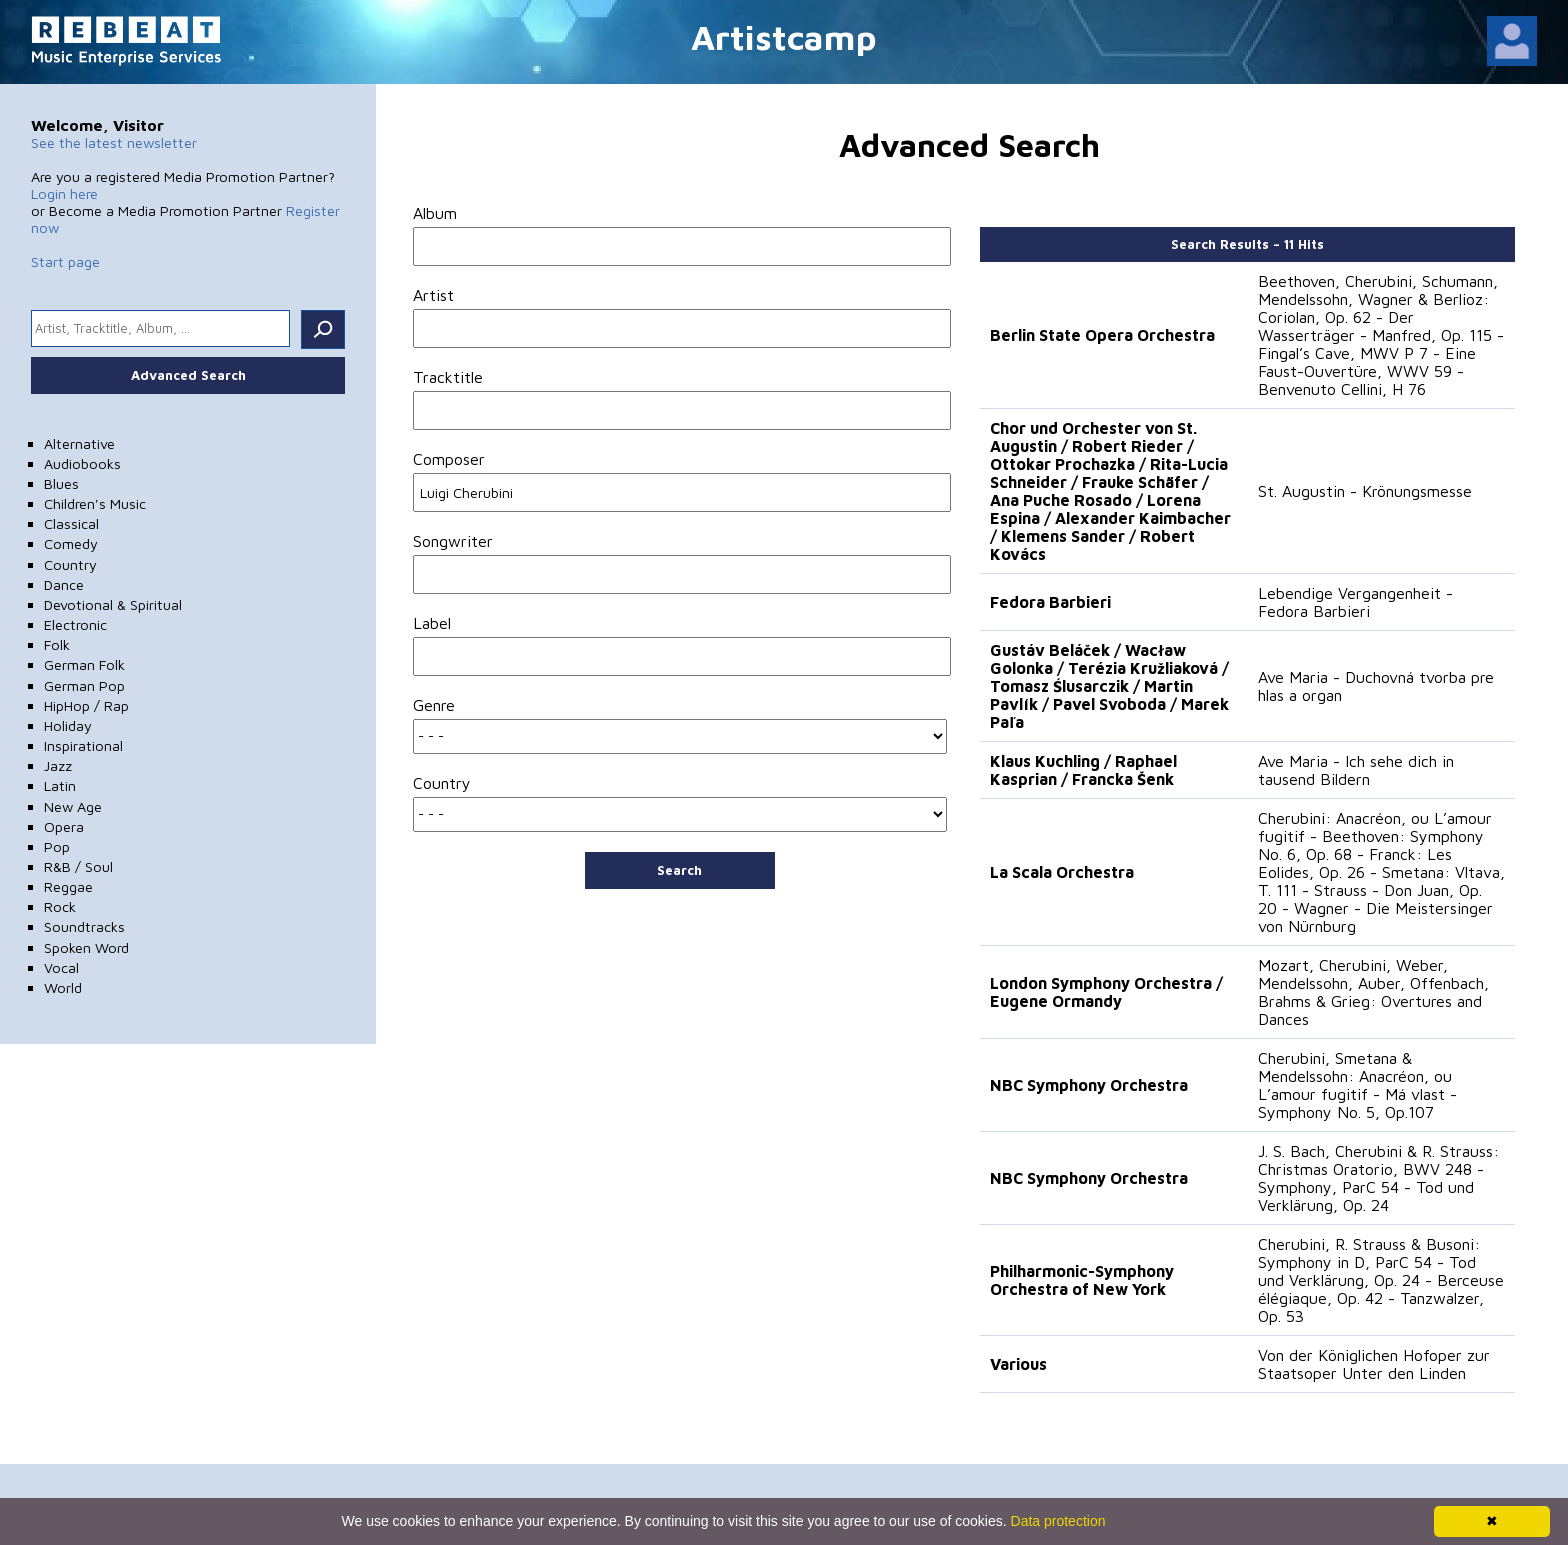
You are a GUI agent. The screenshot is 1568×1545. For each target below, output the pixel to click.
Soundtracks (84, 926)
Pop (57, 846)
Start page (65, 261)
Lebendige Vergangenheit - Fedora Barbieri (1355, 602)
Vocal (61, 967)
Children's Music (95, 503)
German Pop (84, 685)
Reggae (68, 886)
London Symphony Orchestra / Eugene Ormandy (1106, 992)
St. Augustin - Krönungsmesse (1365, 491)
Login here (64, 193)
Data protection (1058, 1521)
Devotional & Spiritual (113, 604)
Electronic (75, 624)
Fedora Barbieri (1050, 602)
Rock (60, 906)
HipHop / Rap (86, 705)
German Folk (84, 664)
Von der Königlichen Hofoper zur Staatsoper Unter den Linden (1374, 1364)
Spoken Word (86, 947)
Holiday (68, 725)
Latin (60, 785)
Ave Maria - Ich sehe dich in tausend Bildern (1356, 770)
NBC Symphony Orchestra (1089, 1085)
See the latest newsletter (114, 142)
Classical (71, 523)
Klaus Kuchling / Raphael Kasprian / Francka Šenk (1083, 770)
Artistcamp (784, 36)
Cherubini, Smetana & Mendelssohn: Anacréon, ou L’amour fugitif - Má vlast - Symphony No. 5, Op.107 (1357, 1085)
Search (679, 870)
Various (1018, 1364)
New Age (73, 806)
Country (70, 564)
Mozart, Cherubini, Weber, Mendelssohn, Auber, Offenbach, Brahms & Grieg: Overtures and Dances (1373, 992)
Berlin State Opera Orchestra (1102, 335)
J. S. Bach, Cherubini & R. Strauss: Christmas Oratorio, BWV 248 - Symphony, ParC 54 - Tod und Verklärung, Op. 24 (1378, 1178)
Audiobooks (82, 463)
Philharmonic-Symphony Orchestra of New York (1082, 1280)
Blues (61, 483)
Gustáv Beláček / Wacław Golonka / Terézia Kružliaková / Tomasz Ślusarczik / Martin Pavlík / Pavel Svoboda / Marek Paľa (1109, 686)
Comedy (71, 543)
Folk (57, 644)
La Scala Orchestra (1062, 872)
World (63, 987)
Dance (64, 584)
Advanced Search (188, 375)
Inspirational (83, 745)
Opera (64, 826)
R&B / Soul (78, 866)
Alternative (79, 443)
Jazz (58, 765)
